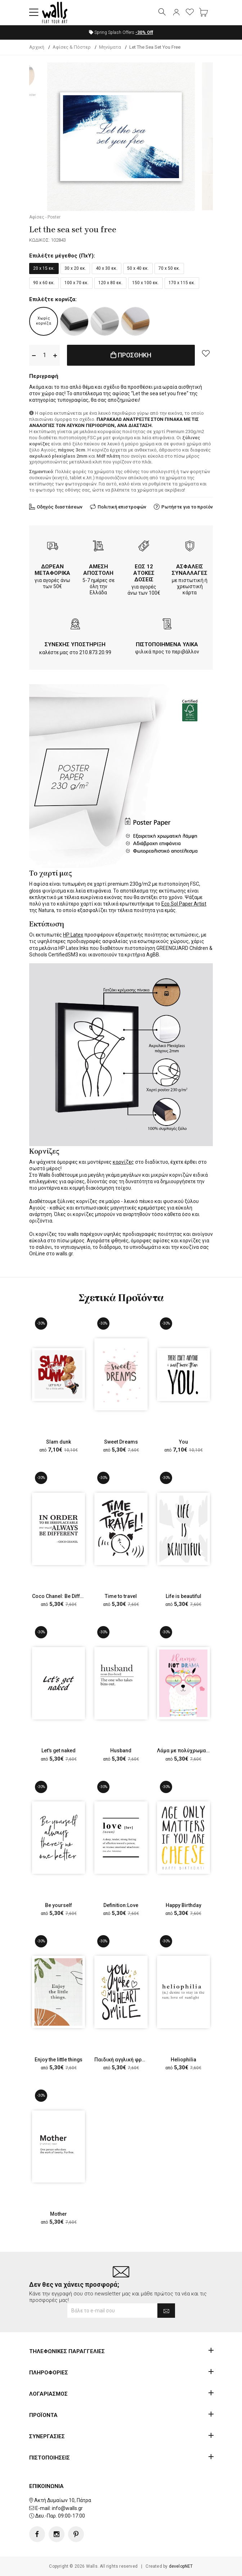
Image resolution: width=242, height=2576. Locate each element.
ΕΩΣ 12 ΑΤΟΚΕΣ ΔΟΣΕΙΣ (143, 573)
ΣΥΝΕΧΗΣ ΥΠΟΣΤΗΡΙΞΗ (75, 644)
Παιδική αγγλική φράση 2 (124, 2059)
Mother (58, 2214)
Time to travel (121, 1596)
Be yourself (58, 1905)
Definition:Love (120, 1905)
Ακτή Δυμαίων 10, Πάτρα (62, 2500)
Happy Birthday (183, 1905)
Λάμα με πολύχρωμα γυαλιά (190, 1751)
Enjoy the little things (59, 2059)
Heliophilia (183, 2059)
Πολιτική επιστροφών (122, 507)
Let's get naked (58, 1751)
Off (144, 32)
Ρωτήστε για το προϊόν (187, 507)
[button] (34, 12)
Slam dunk (58, 1442)
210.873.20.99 (95, 652)
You (183, 1442)
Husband (120, 1751)
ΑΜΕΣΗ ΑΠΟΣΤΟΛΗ (98, 569)
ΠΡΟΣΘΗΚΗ (131, 355)
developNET (181, 2566)
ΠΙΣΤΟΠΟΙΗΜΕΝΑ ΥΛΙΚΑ (167, 644)
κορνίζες (123, 1162)
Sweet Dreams (121, 1442)
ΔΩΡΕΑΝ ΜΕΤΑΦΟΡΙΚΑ (52, 569)
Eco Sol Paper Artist (183, 904)
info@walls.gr (67, 2508)
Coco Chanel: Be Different (62, 1596)
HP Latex (73, 935)
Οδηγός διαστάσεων (59, 507)
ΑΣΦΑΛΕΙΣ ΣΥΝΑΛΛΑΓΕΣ (189, 569)
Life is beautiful (183, 1596)
